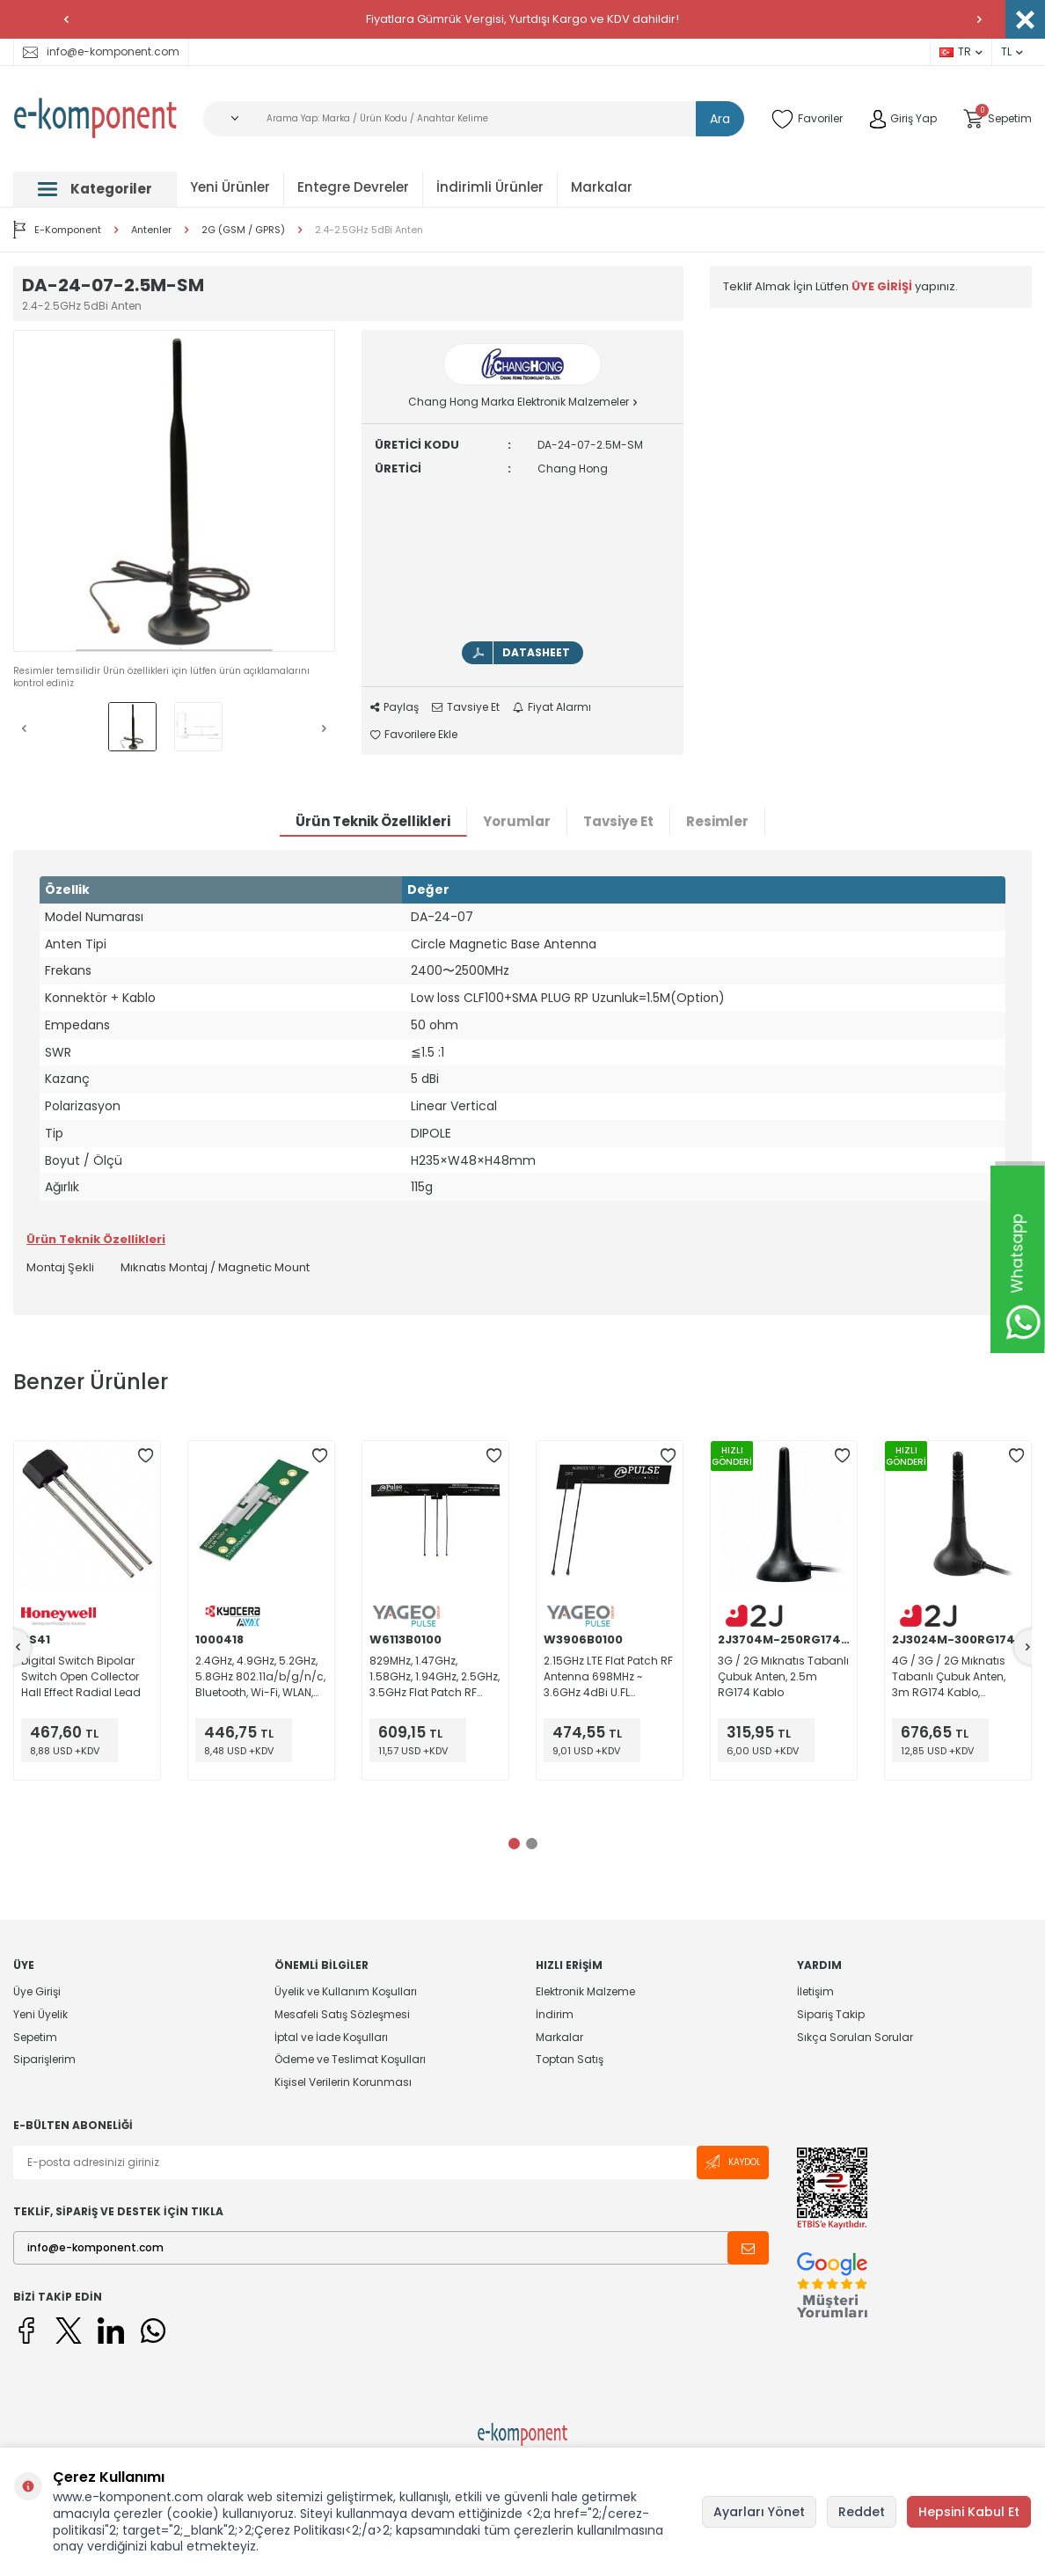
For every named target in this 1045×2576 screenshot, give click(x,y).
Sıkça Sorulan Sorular (855, 2037)
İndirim (555, 2014)
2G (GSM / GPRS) (243, 230)
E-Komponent (57, 229)
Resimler (717, 821)
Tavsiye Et (466, 707)
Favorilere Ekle (413, 735)
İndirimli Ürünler (490, 187)
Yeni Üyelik (40, 2014)
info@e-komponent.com (101, 51)
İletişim (815, 1992)
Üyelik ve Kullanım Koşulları (345, 1992)
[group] (174, 491)
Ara (720, 119)
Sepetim (35, 2037)
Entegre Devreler (353, 187)
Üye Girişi (37, 1992)
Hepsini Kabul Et (968, 2512)
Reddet (861, 2512)
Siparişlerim (44, 2059)
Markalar (601, 187)
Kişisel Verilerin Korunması (343, 2082)
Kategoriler (95, 188)
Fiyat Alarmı (552, 707)
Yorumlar (517, 821)
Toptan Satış (569, 2059)
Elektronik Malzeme (585, 1992)
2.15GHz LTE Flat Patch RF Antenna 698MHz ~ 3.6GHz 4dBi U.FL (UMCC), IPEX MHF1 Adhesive (608, 1677)
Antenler (151, 230)
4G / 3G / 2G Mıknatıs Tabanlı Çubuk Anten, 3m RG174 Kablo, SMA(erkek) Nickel (948, 1677)
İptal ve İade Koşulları (331, 2037)
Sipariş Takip (831, 2014)
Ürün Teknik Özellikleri (373, 821)
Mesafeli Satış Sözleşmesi (342, 2014)
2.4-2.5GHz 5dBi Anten (369, 230)
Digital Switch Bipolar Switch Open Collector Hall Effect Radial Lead (81, 1676)
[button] (66, 19)
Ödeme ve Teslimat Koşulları (350, 2059)
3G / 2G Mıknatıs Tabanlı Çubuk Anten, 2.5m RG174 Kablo (783, 1676)
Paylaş (394, 707)
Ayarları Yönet (759, 2512)
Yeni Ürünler (230, 187)
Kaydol (733, 2162)
